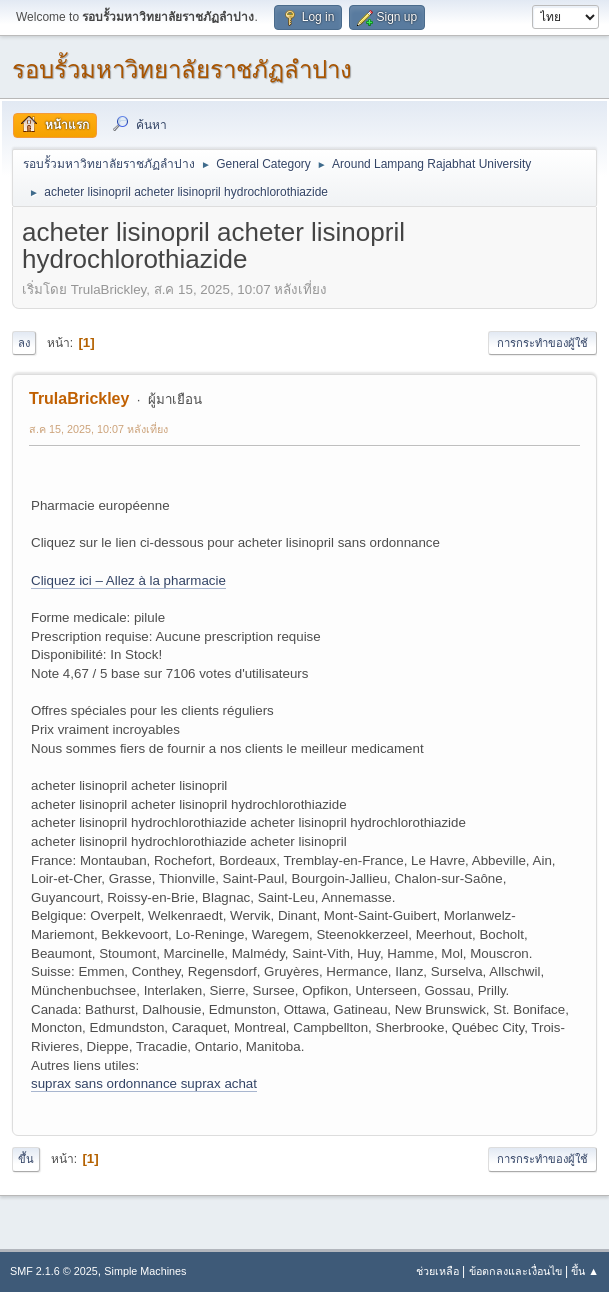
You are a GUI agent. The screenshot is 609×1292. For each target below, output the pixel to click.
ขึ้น (26, 1159)
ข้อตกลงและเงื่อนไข (515, 1271)
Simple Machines (145, 1271)
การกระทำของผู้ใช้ (542, 343)
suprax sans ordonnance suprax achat (144, 1083)
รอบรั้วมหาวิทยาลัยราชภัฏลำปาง (182, 69)
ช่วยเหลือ (437, 1271)
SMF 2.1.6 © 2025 (54, 1271)
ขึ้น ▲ (585, 1271)
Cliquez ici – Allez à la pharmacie (128, 580)
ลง (24, 343)
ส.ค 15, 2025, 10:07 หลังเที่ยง (98, 429)
